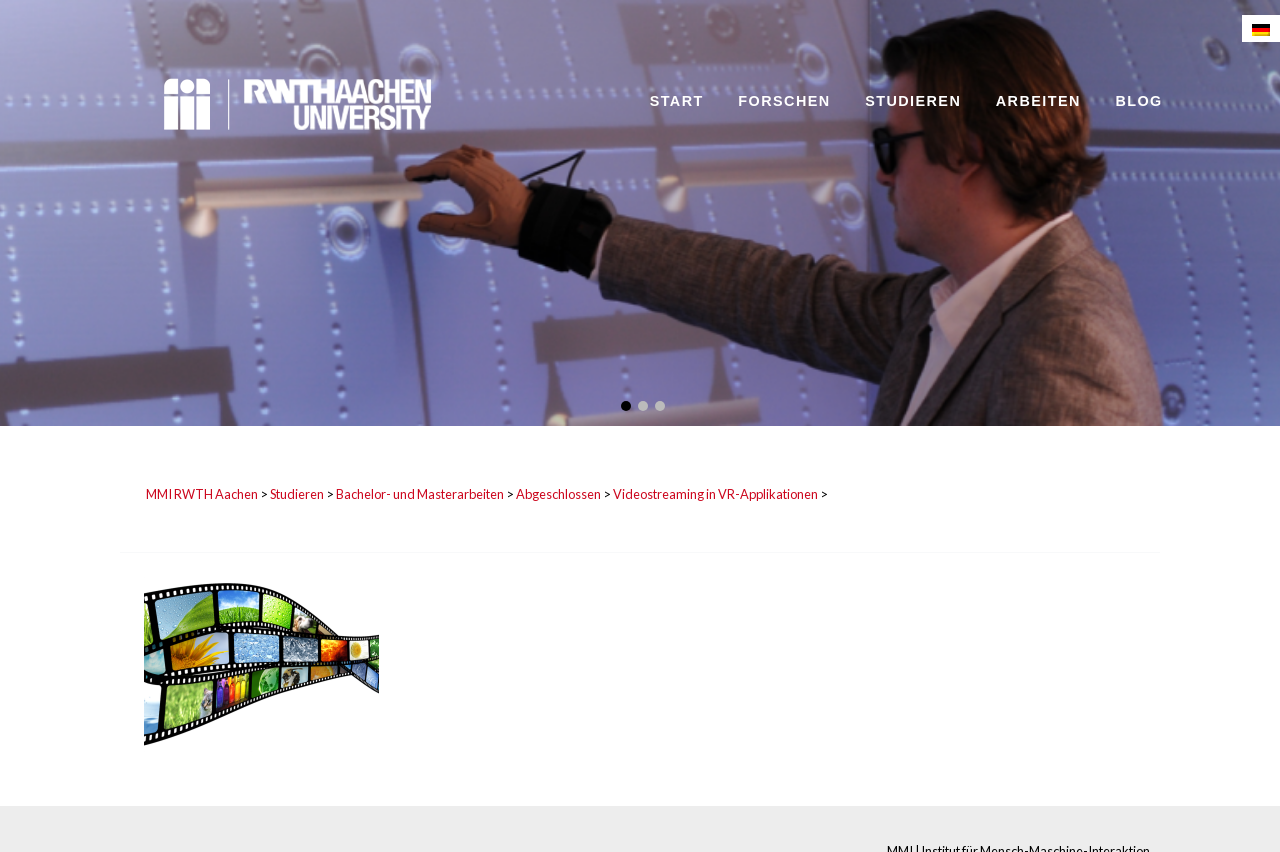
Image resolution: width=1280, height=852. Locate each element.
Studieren (913, 101)
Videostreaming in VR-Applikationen (715, 494)
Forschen (784, 101)
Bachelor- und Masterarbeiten (420, 494)
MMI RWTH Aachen (202, 494)
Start (677, 101)
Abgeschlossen (558, 494)
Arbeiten (1038, 101)
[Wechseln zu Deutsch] (1261, 28)
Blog (1138, 101)
